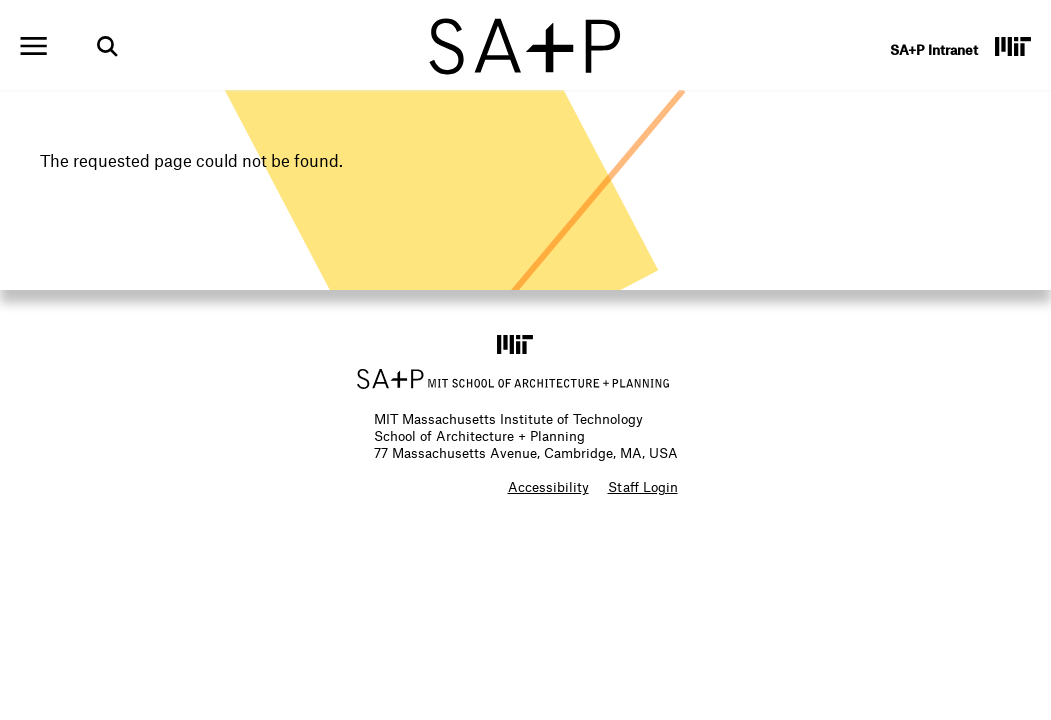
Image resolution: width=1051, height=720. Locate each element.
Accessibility (548, 486)
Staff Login (643, 486)
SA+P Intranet (934, 49)
